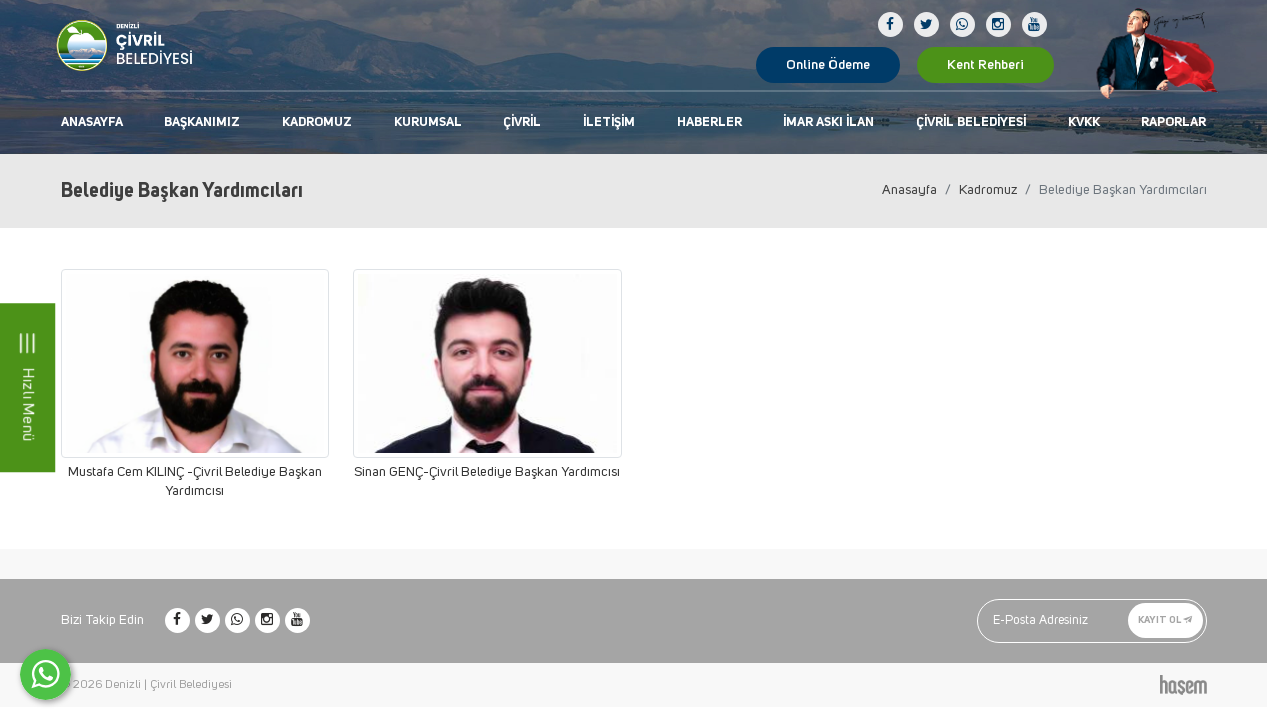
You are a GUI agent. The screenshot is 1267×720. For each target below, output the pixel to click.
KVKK (1084, 122)
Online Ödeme (828, 65)
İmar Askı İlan (828, 122)
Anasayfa (92, 122)
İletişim (609, 122)
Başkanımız (202, 122)
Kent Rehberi (985, 65)
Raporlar (1173, 122)
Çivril (522, 122)
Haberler (709, 122)
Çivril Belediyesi (971, 122)
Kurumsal (428, 122)
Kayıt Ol (1165, 620)
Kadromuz (317, 122)
